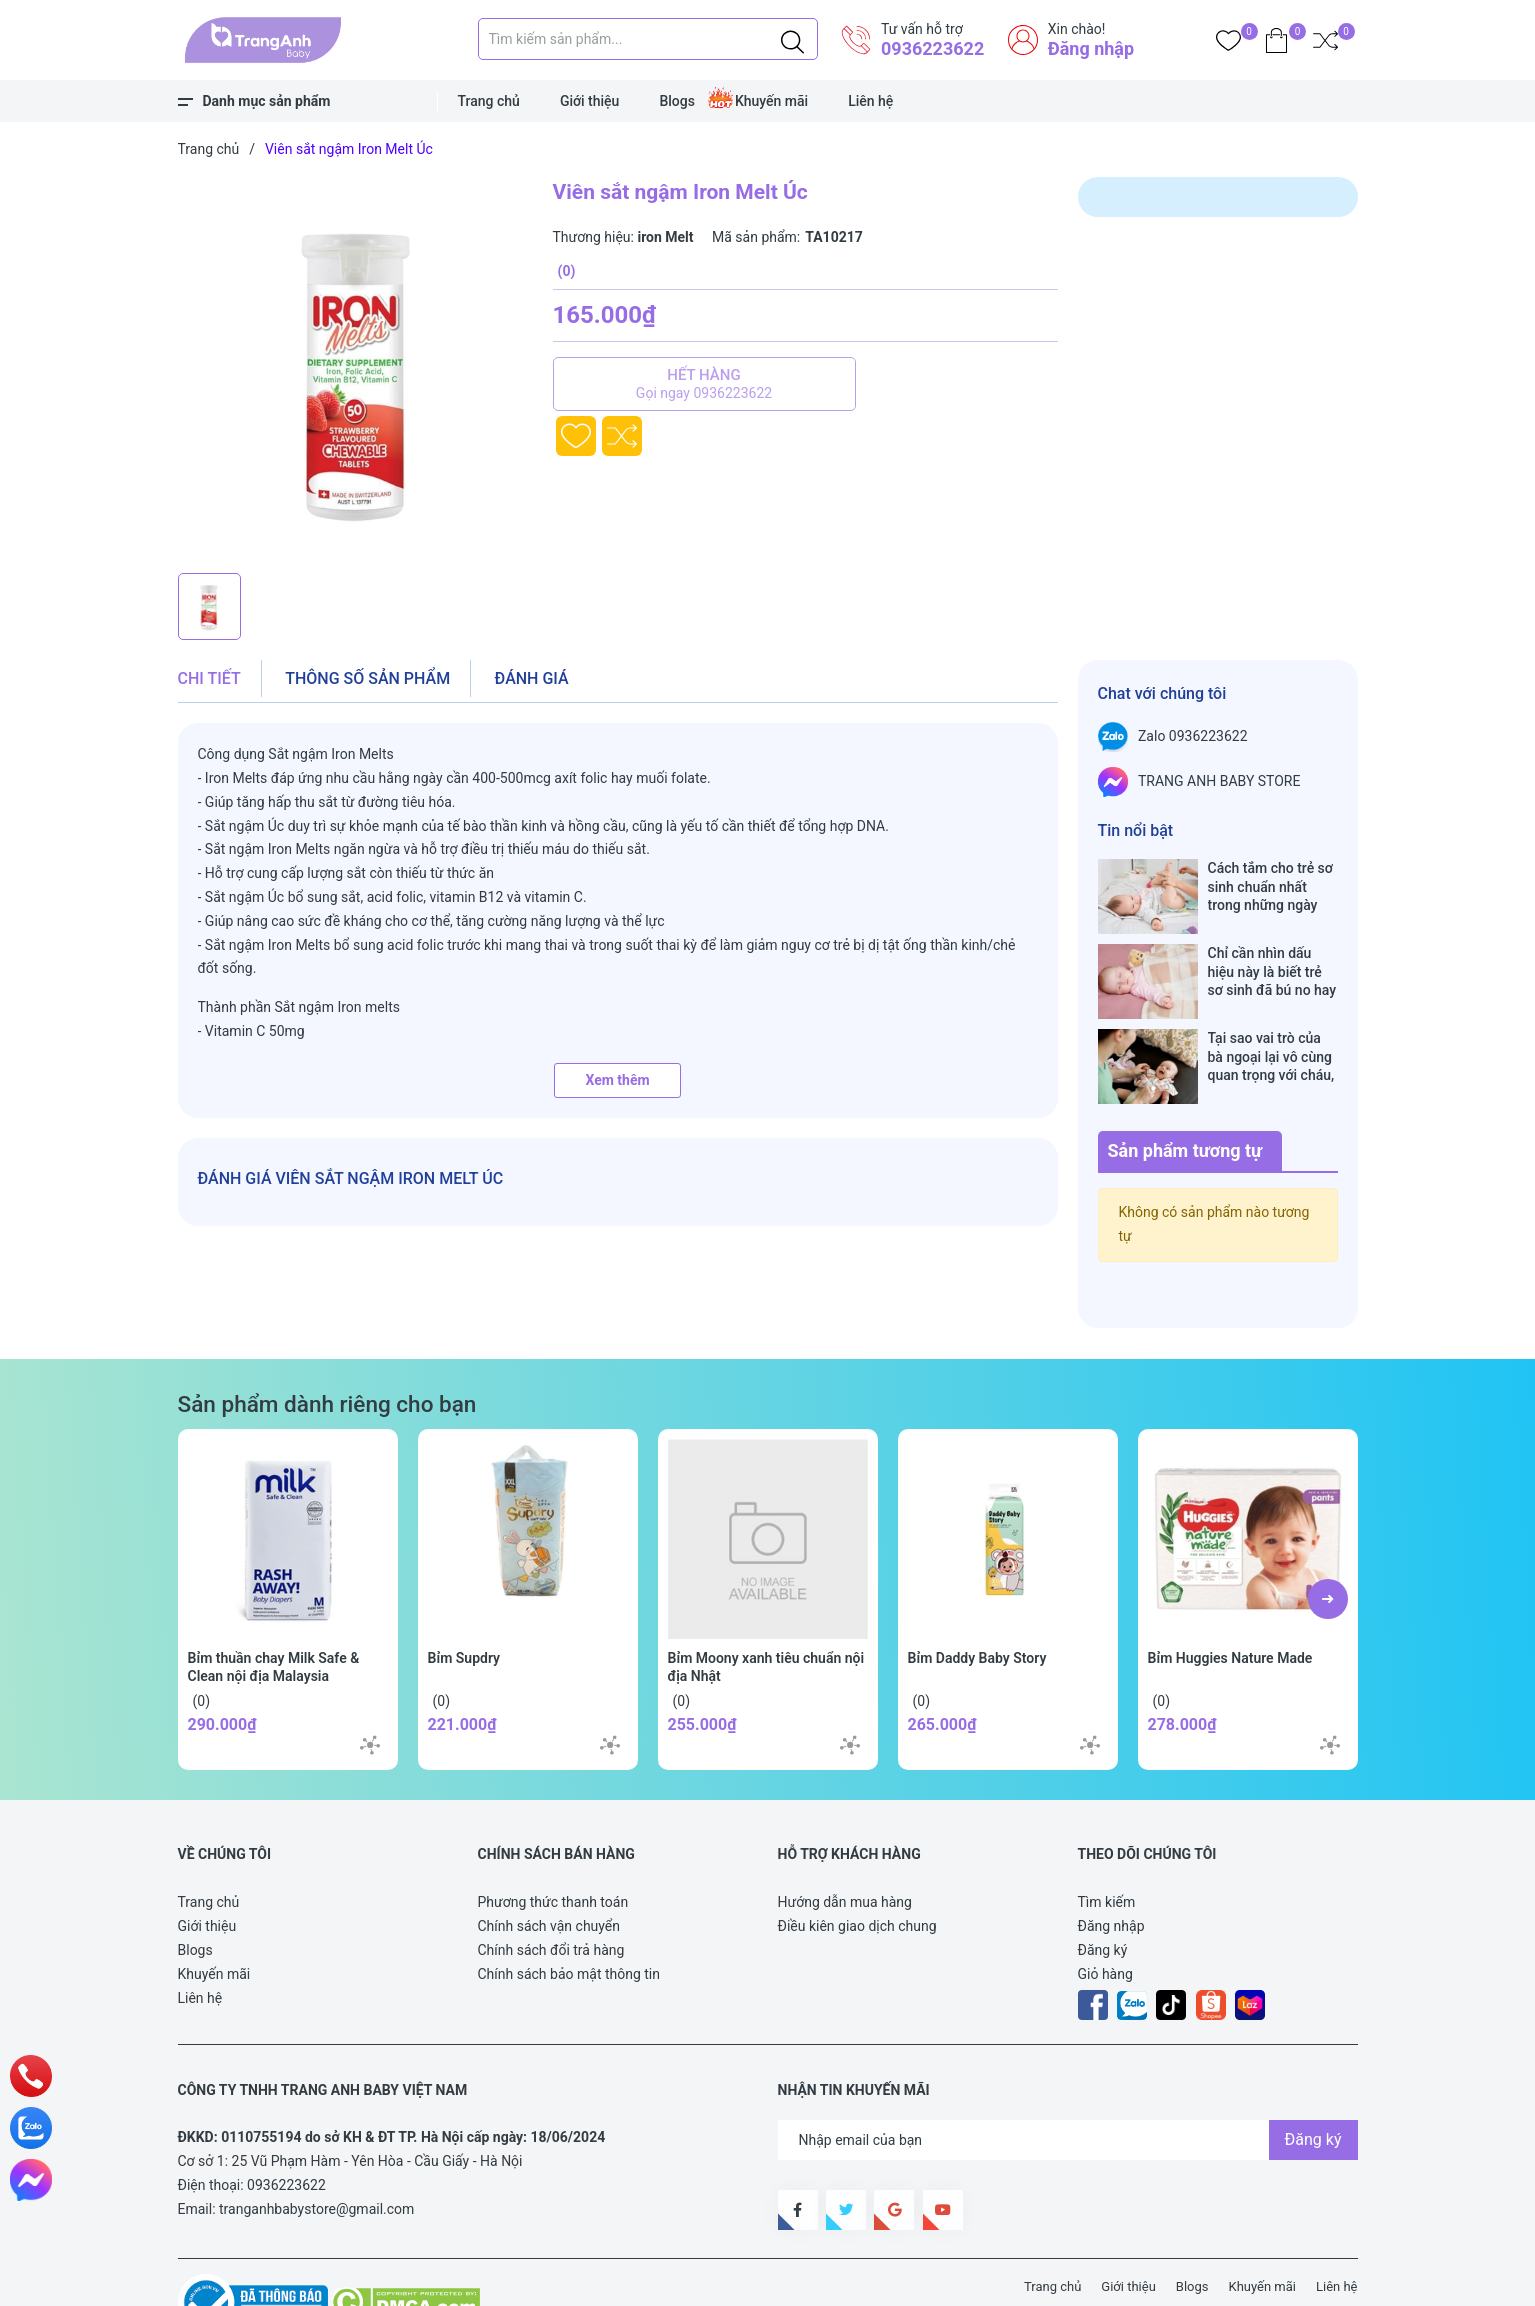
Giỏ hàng (1105, 1911)
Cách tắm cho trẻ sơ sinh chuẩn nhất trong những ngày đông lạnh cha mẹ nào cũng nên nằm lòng (1270, 886)
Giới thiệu (590, 101)
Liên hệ (870, 101)
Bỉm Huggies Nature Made (1230, 1595)
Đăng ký (1103, 1887)
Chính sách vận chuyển (549, 1863)
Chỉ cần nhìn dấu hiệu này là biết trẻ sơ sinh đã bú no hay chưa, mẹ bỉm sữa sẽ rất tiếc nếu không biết (1273, 950)
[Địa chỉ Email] (1068, 2077)
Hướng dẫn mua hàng (845, 1839)
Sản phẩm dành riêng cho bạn (327, 1341)
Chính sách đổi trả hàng (551, 1887)
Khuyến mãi (771, 101)
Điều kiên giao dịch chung (857, 1863)
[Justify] (792, 39)
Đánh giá (532, 678)
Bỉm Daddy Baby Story (977, 1595)
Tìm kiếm (1107, 1839)
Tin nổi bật (1136, 830)
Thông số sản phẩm (367, 678)
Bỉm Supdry (464, 1595)
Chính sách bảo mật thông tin (569, 1911)
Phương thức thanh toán (553, 1839)
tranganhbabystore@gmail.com (316, 2146)
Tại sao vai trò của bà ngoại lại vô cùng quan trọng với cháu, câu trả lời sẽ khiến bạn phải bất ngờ (1271, 1014)
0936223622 (932, 48)
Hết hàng (704, 384)
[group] (355, 370)
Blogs (677, 101)
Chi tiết (209, 678)
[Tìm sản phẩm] (648, 39)
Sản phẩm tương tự (1185, 1087)
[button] (1328, 1536)
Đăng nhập (1091, 48)
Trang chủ (489, 101)
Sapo (547, 2278)
